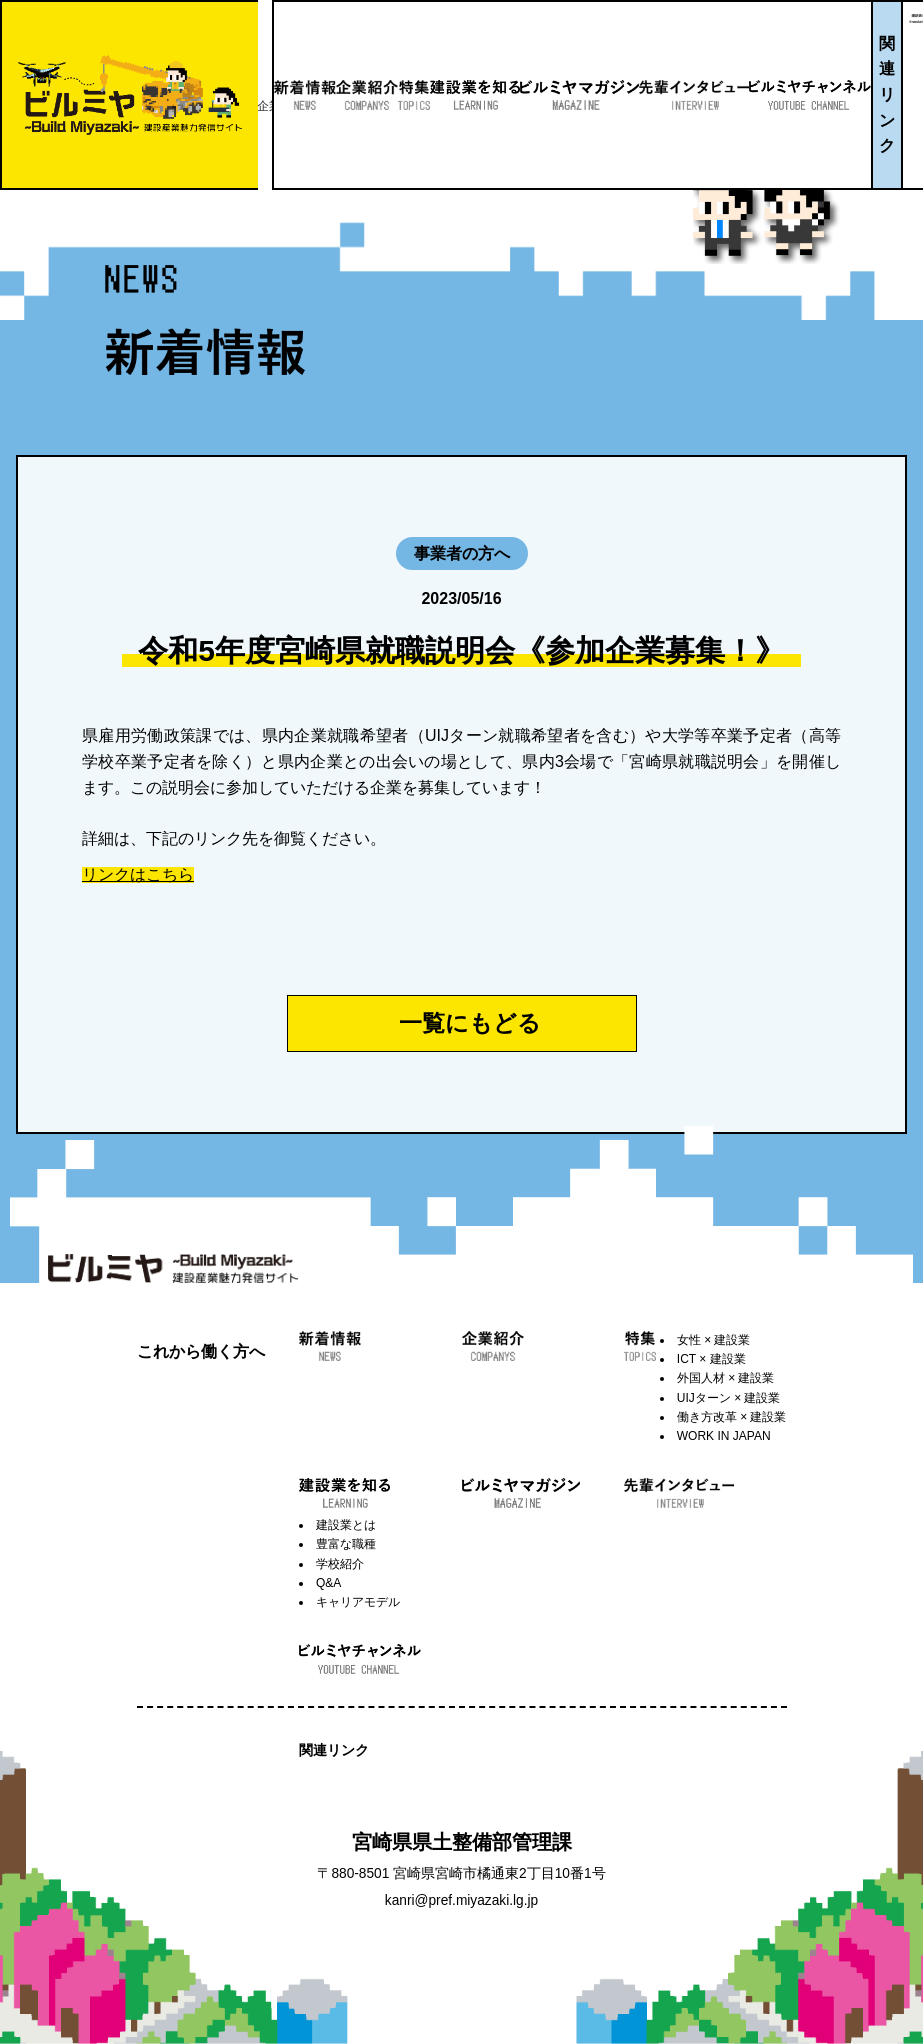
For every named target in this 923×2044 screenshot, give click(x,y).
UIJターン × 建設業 (729, 1398)
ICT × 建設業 (711, 1359)
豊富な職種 (346, 1544)
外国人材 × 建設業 (726, 1378)
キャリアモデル (358, 1602)
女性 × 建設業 (714, 1340)
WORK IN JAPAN (724, 1436)
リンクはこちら (138, 875)
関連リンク (874, 94)
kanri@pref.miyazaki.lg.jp (461, 1900)
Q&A (328, 1583)
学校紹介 (340, 1564)
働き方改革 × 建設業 (732, 1417)
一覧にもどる (470, 1023)
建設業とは (346, 1525)
